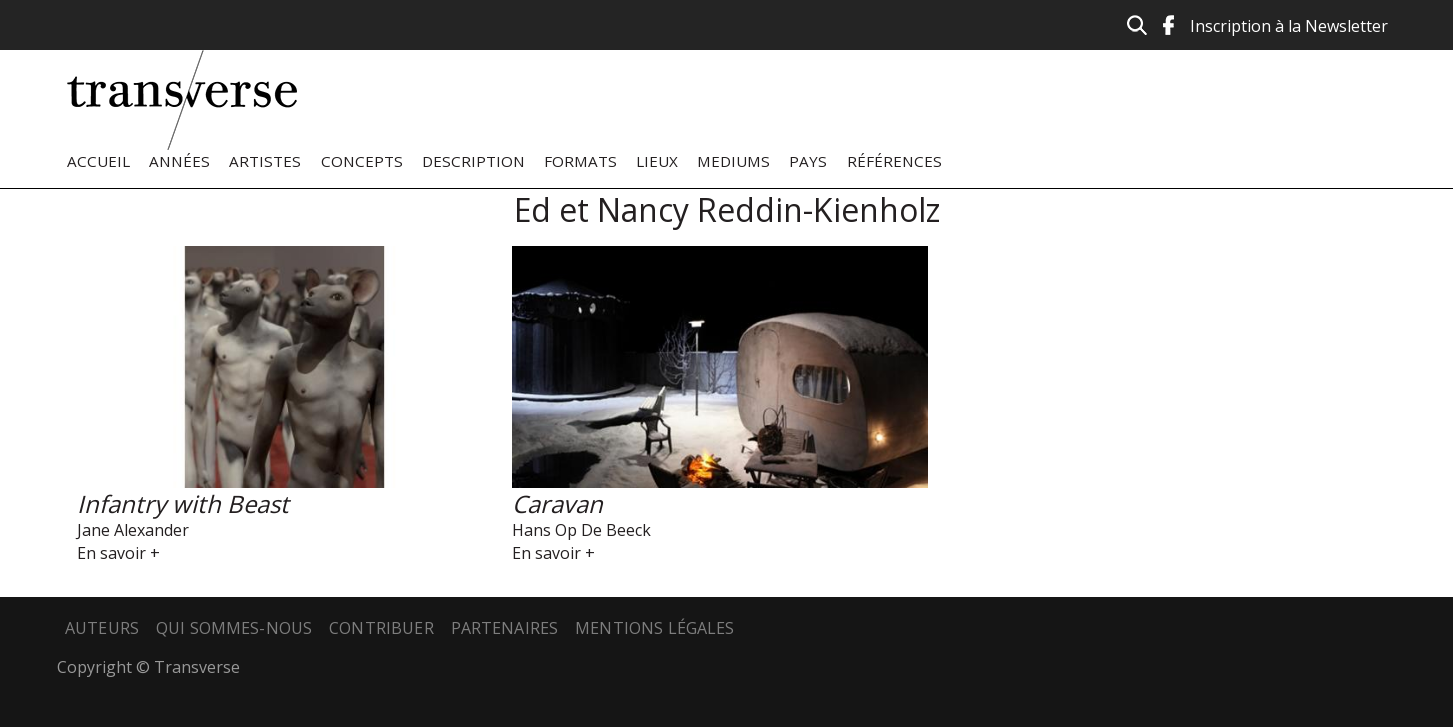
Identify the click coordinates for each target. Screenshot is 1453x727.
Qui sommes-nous (234, 628)
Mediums (733, 161)
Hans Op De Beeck (581, 530)
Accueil (98, 161)
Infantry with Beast (183, 503)
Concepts (362, 161)
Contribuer (381, 628)
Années (179, 161)
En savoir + (118, 553)
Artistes (265, 161)
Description (473, 161)
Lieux (657, 161)
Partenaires (505, 628)
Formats (580, 161)
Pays (808, 161)
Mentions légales (655, 628)
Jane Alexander (133, 530)
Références (894, 161)
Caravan (557, 503)
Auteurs (102, 628)
